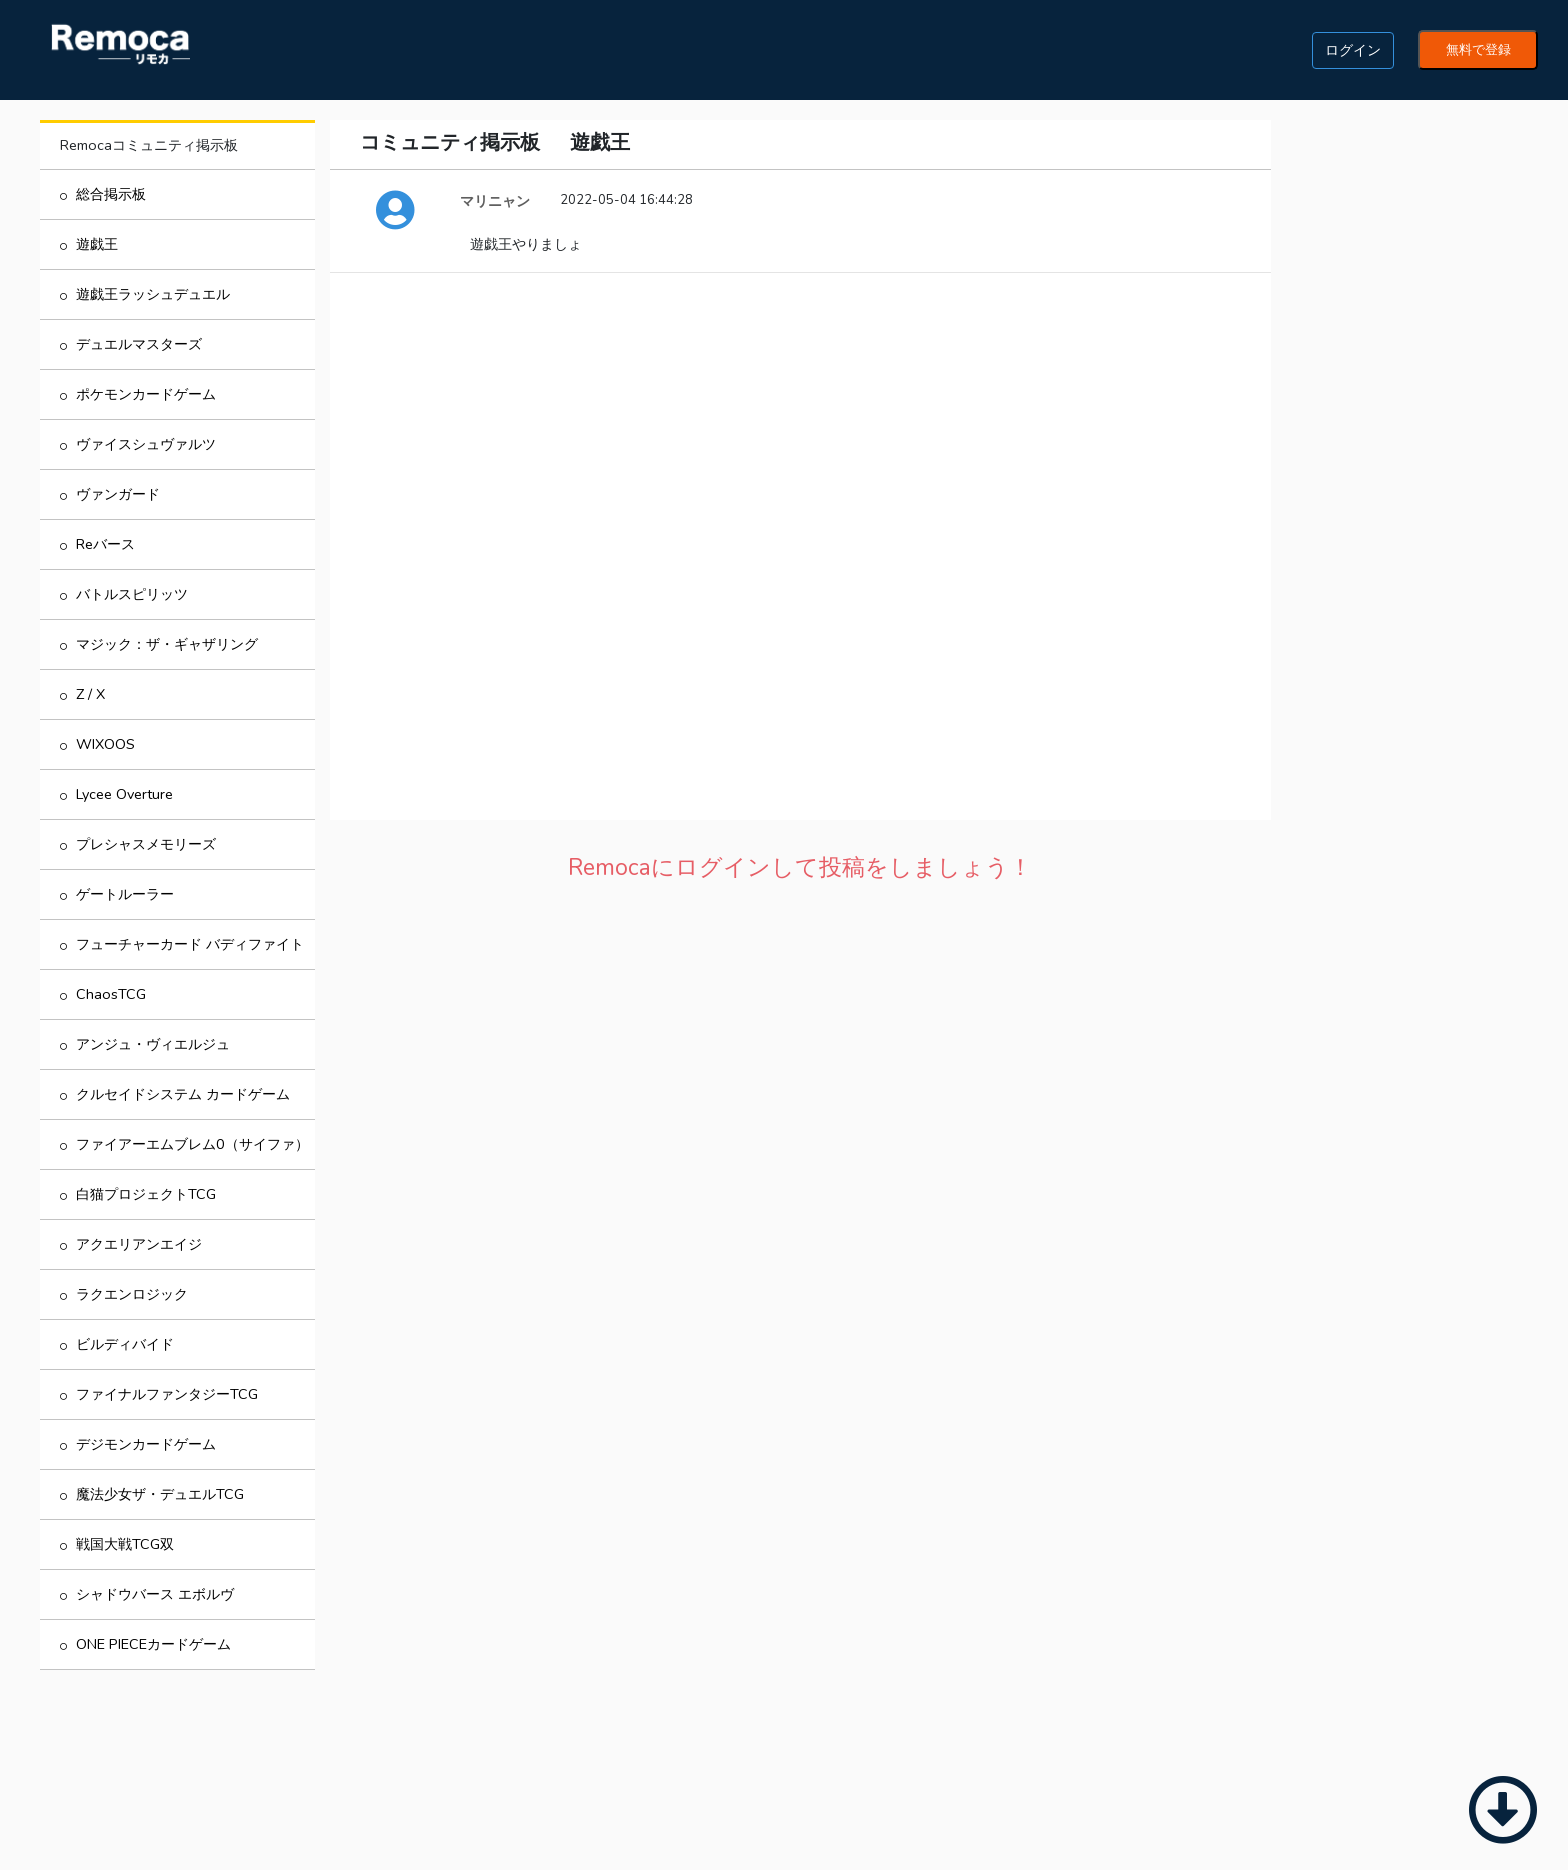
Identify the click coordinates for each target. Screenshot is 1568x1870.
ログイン (1353, 50)
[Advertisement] (800, 1043)
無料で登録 (1478, 50)
